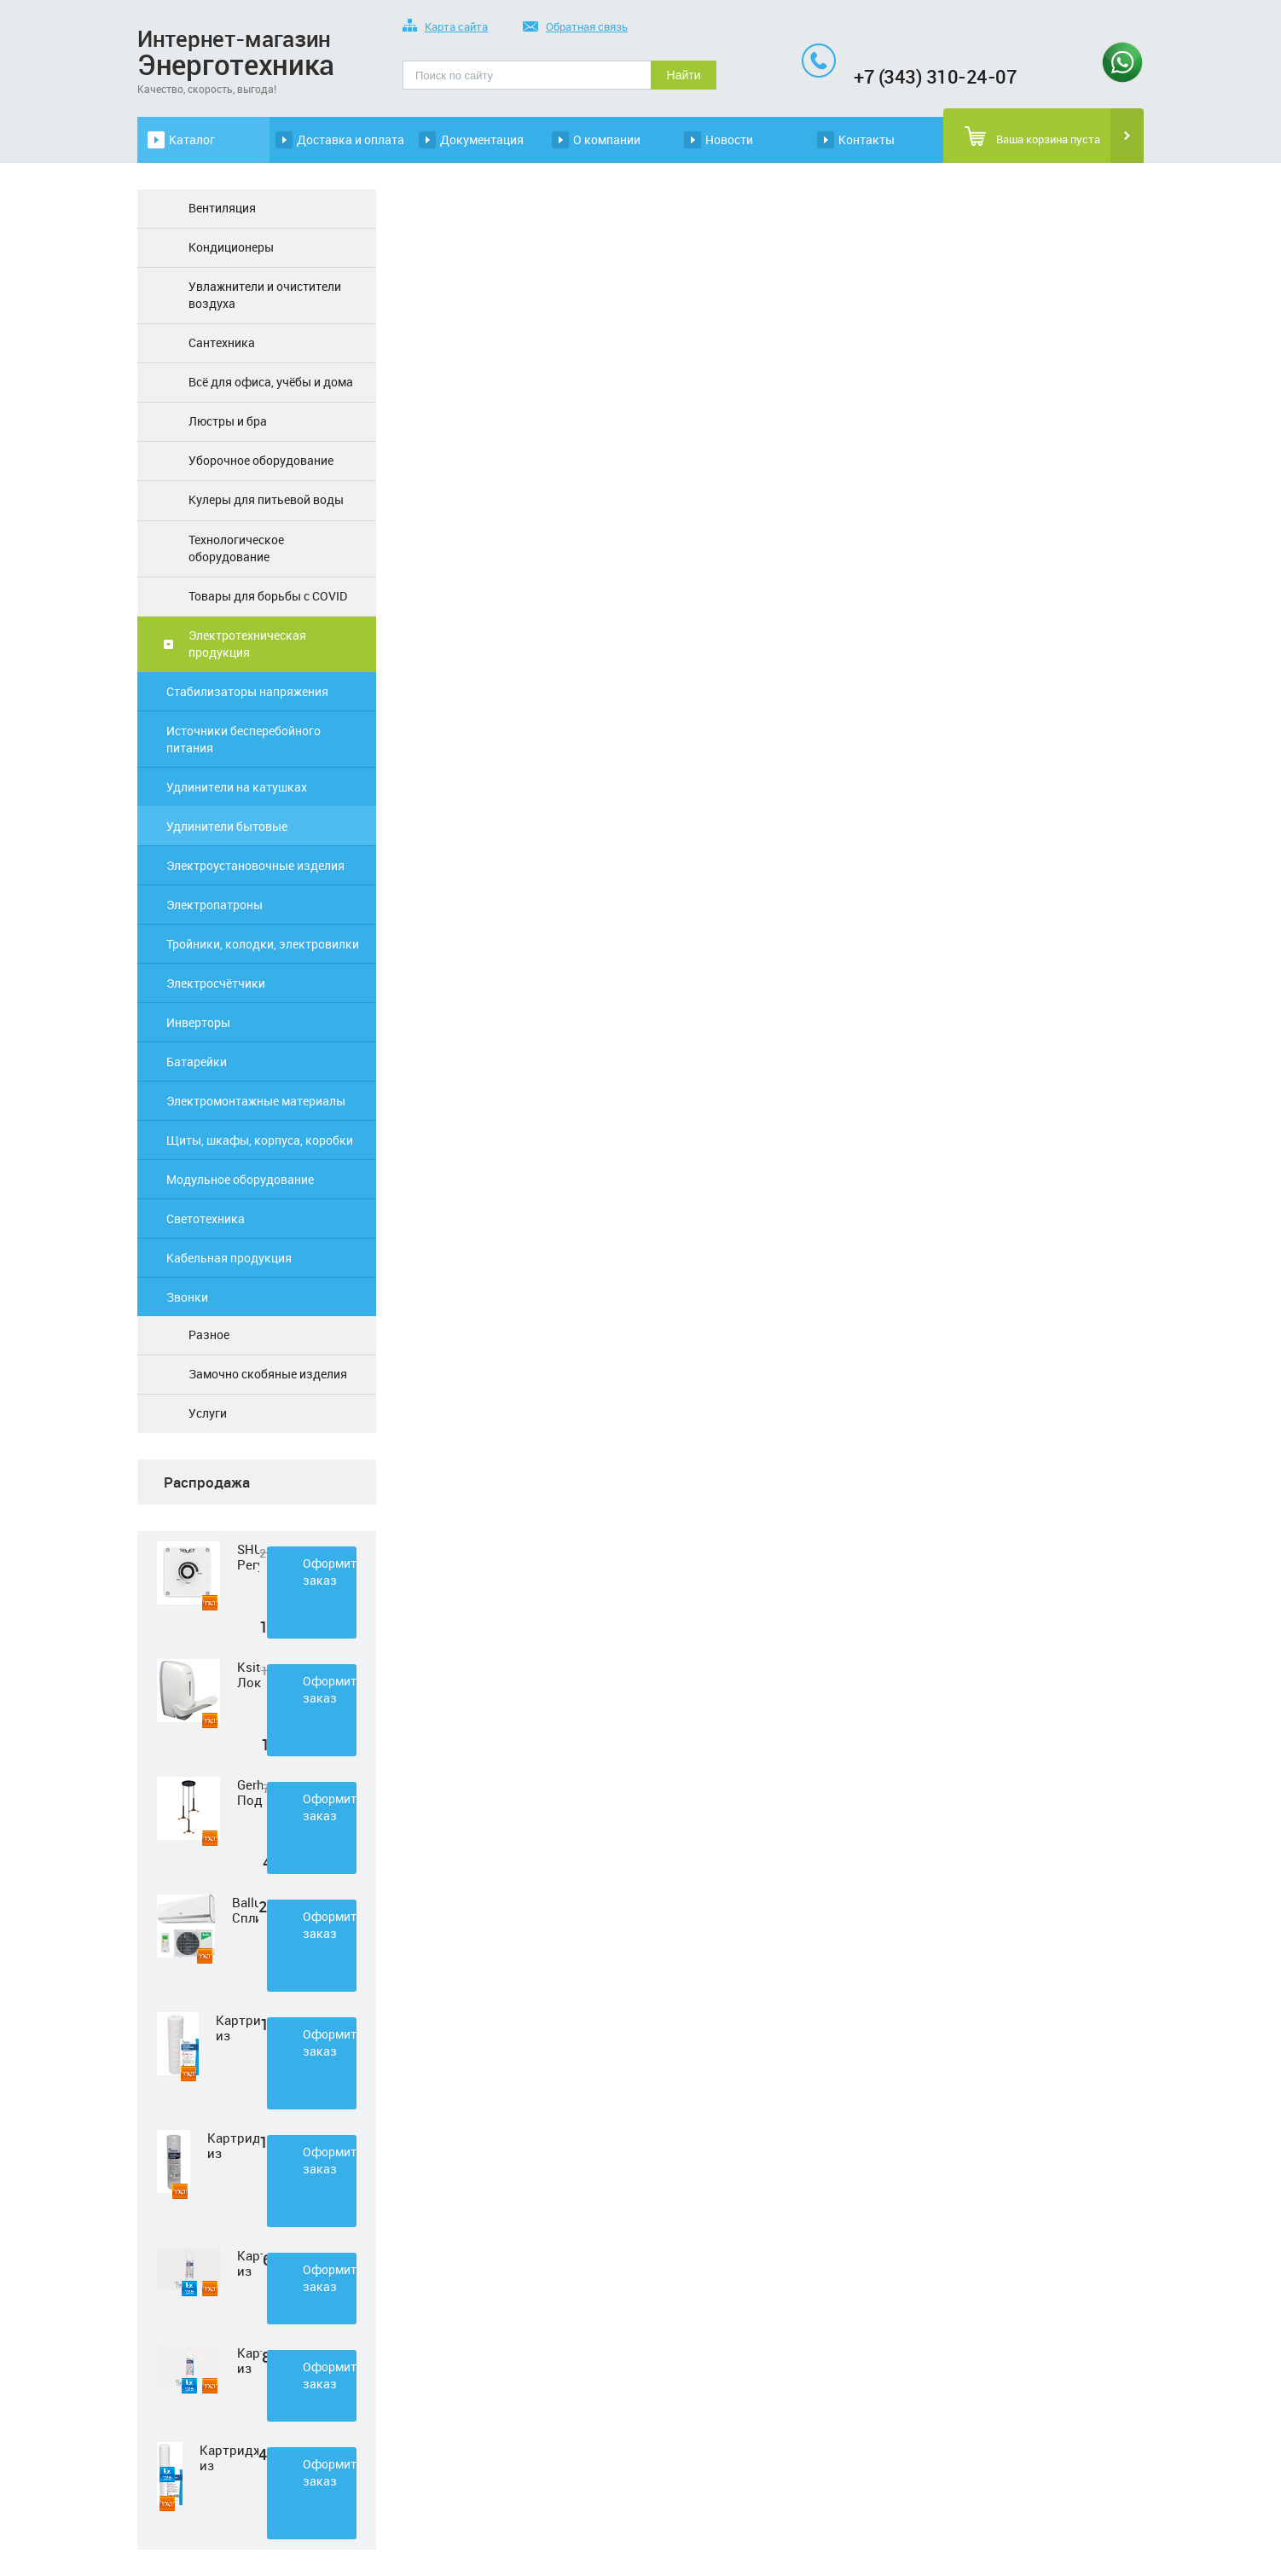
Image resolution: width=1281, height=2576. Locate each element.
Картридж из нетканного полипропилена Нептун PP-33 (250, 2263)
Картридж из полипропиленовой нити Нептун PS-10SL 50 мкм (233, 2145)
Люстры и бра (227, 421)
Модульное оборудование (240, 1179)
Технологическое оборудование (236, 548)
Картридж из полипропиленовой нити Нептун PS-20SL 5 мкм (229, 2457)
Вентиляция (222, 208)
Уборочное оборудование (260, 460)
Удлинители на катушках (236, 787)
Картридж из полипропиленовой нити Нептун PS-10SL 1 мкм (238, 2027)
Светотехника (205, 1218)
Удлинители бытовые (226, 826)
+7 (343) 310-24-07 (935, 76)
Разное (208, 1334)
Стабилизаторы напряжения (247, 691)
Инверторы (198, 1022)
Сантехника (221, 342)
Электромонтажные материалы (255, 1101)
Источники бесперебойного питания (243, 739)
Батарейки (196, 1061)
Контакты (866, 139)
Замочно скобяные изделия (267, 1374)
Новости (729, 139)
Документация (482, 139)
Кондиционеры (231, 247)
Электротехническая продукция (247, 643)
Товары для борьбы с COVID (267, 596)
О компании (606, 139)
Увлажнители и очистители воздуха (264, 294)
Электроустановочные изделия (255, 865)
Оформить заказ (329, 1571)
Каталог (192, 139)
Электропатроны (214, 904)
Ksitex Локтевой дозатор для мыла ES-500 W (249, 1674)
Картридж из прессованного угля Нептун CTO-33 (249, 2360)
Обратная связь (575, 28)
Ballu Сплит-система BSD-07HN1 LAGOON (245, 1909)
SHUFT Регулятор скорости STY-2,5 (248, 1556)
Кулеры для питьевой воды (266, 499)
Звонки (187, 1297)
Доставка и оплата (350, 139)
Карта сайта (445, 28)
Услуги (207, 1413)
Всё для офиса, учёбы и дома (270, 382)
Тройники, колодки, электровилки (262, 944)
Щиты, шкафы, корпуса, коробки (259, 1140)
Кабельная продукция (229, 1258)
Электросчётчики (215, 983)
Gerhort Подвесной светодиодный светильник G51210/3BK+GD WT (250, 1792)
